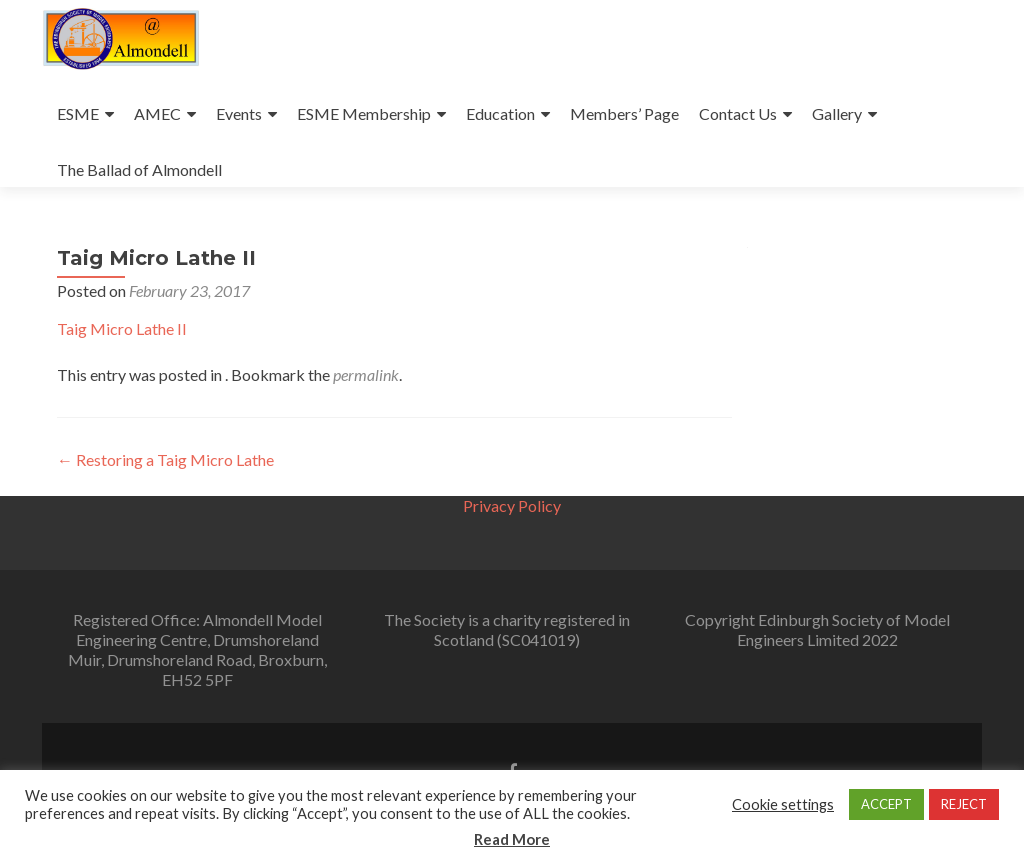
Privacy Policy (512, 505)
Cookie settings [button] (783, 804)
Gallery (837, 113)
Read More (512, 839)
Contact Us (738, 113)
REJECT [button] (964, 804)
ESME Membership (364, 113)
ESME (78, 113)
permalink (366, 374)
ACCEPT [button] (886, 804)
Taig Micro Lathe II (122, 328)
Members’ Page (624, 113)
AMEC (157, 113)
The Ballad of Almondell (139, 169)
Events (239, 113)
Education (500, 113)
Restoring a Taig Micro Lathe (165, 459)
